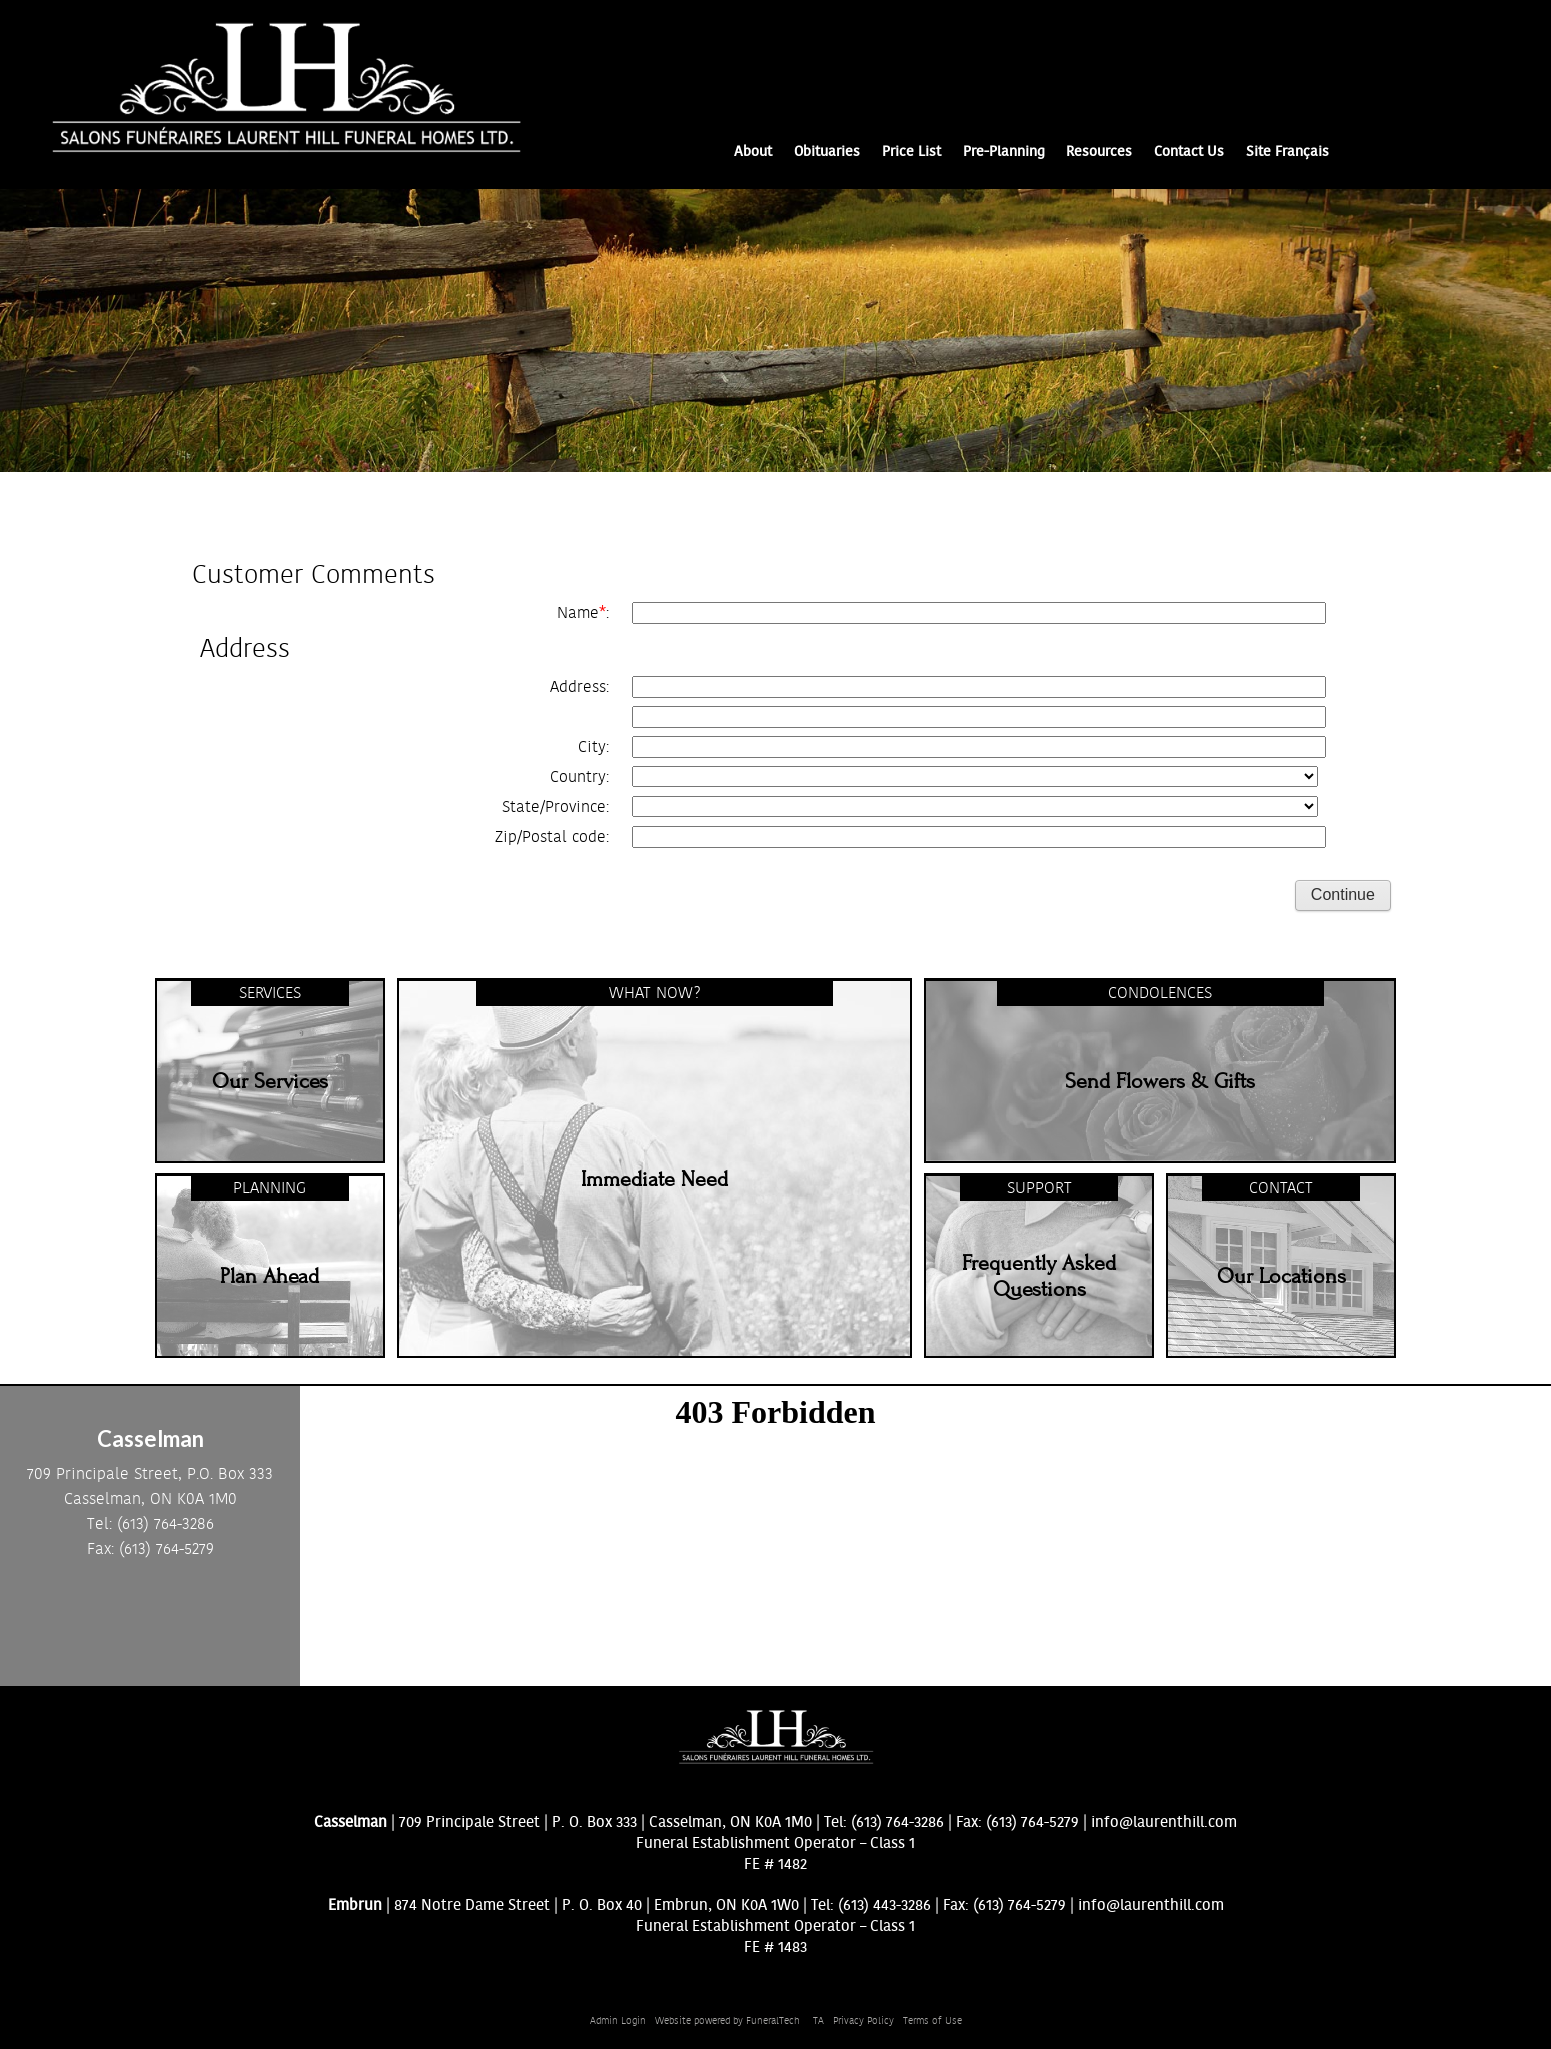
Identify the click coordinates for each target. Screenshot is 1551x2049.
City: (593, 747)
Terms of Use (932, 2021)
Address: (579, 687)
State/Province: (555, 807)
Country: (579, 777)
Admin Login (618, 2021)
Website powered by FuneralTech (727, 2021)
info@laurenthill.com (1164, 1822)
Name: (583, 613)
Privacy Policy (863, 2021)
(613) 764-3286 (897, 1822)
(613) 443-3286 (884, 1905)
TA (818, 2021)
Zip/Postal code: (552, 837)
